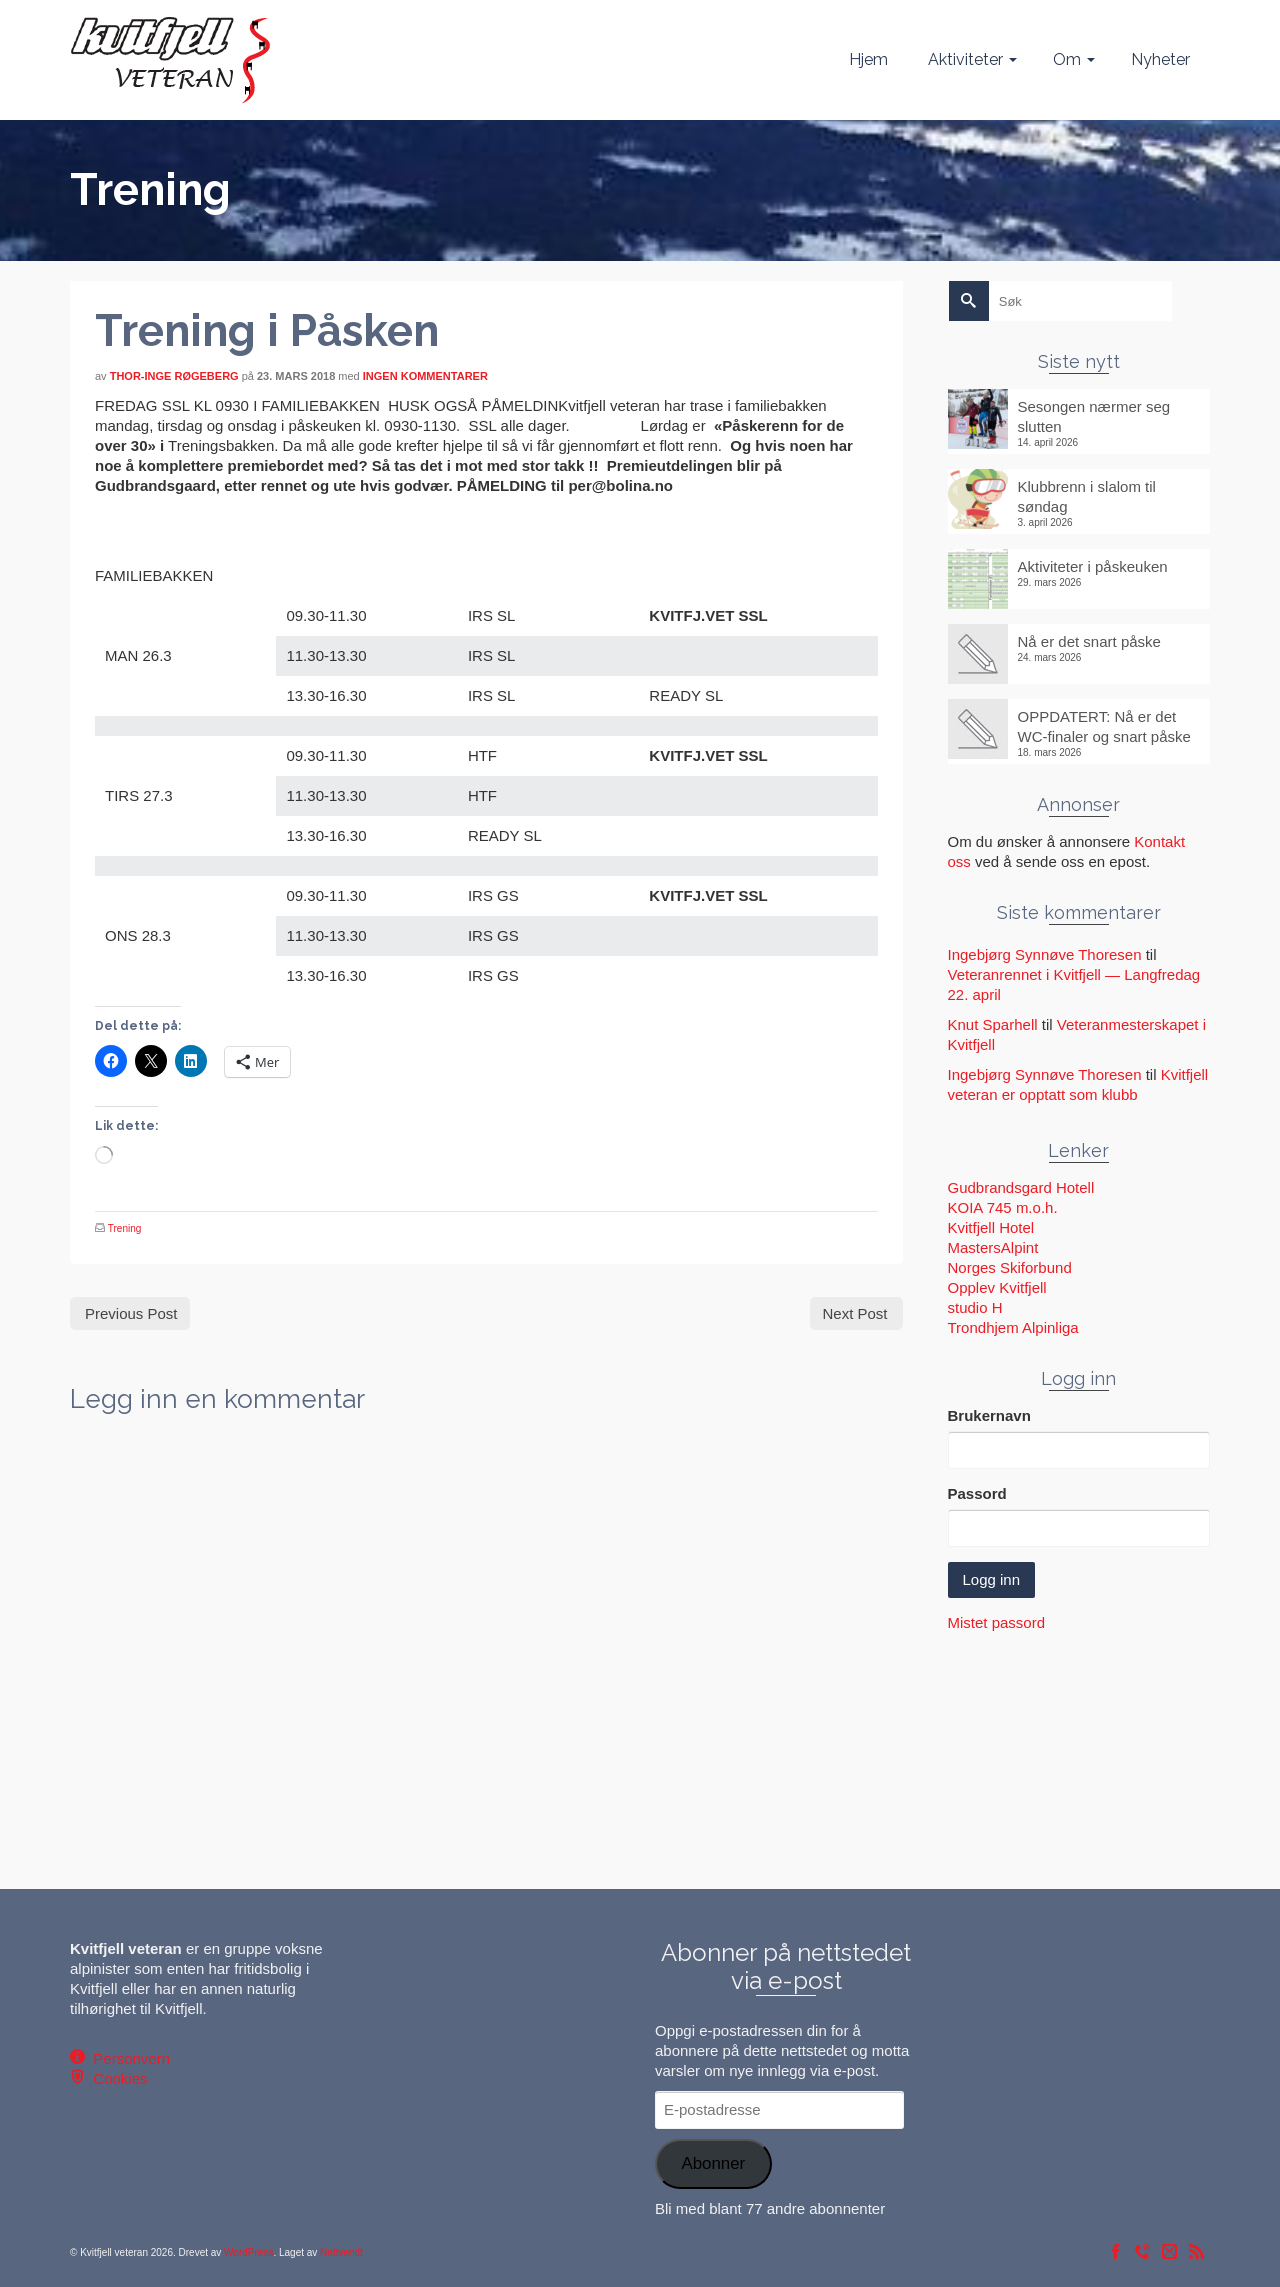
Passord (977, 1493)
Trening (125, 1228)
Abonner (713, 2163)
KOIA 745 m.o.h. (1003, 1207)
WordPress (248, 2252)
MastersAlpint (993, 1247)
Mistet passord (997, 1622)
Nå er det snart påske (1089, 641)
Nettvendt (341, 2252)
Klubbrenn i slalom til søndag (1087, 496)
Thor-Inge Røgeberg (174, 376)
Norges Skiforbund (1010, 1267)
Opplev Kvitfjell (997, 1287)
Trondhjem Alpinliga (1013, 1327)
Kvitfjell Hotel (991, 1227)
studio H (975, 1307)
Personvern (127, 2058)
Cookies (116, 2078)
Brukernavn (989, 1415)
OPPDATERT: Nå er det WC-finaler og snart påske (1104, 726)
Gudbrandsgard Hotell (1021, 1187)
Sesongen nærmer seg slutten (1094, 416)
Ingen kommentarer (425, 376)
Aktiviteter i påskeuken (1093, 566)
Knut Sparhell (993, 1024)
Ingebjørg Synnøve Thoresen (1045, 954)
